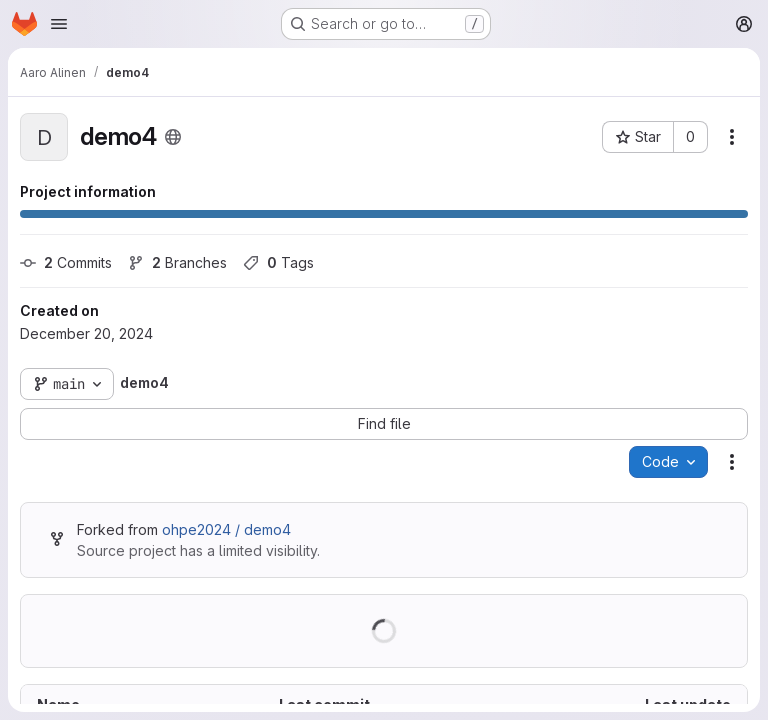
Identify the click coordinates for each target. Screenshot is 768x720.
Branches (177, 262)
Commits (66, 262)
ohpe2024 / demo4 (226, 529)
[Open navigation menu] (59, 24)
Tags (278, 262)
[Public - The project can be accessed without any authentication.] (173, 137)
